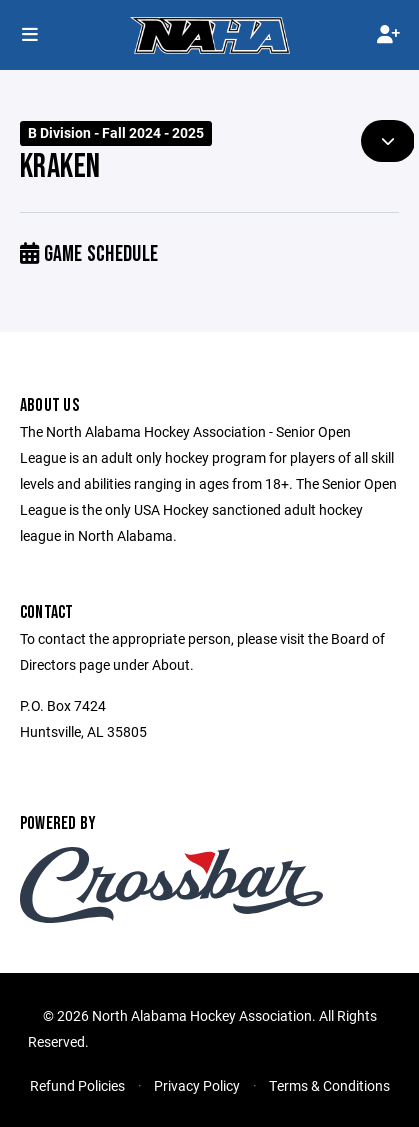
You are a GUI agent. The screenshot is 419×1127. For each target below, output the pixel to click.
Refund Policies (77, 1085)
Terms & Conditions (329, 1085)
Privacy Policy (197, 1085)
